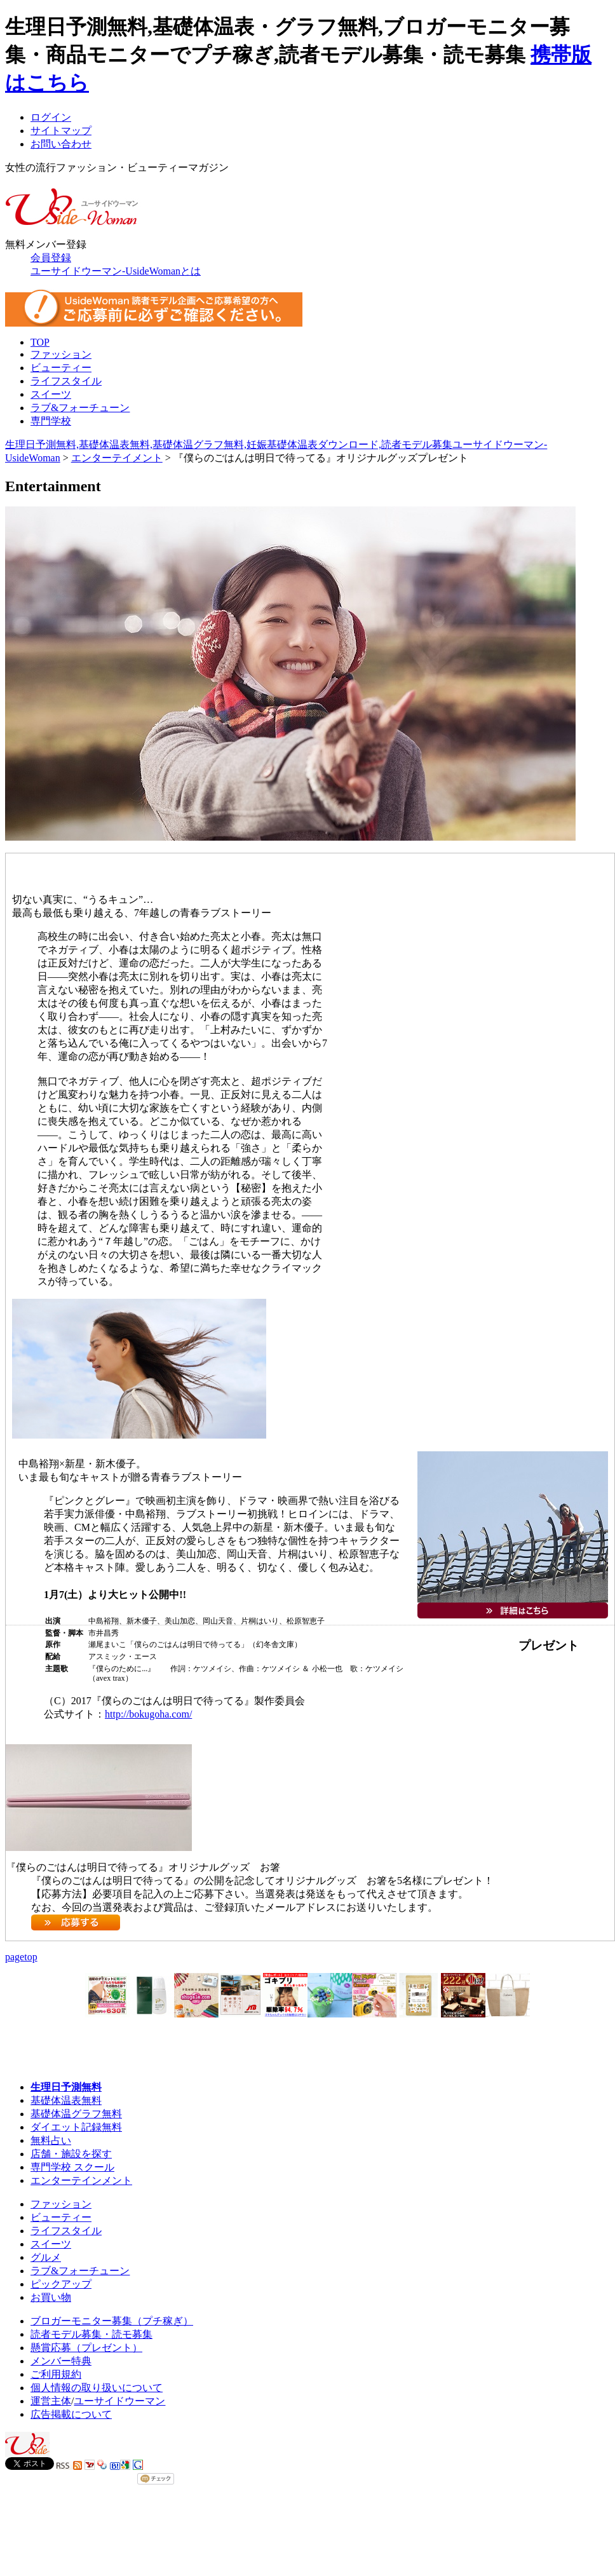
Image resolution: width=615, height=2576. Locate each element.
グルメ (45, 2257)
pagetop (21, 1956)
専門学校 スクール (72, 2167)
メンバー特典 (60, 2361)
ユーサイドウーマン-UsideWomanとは (115, 271)
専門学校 (50, 421)
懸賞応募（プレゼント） (86, 2347)
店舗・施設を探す (71, 2153)
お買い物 (50, 2297)
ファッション (60, 354)
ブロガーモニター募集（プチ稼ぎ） (111, 2320)
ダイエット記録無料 (76, 2127)
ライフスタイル (66, 381)
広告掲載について (71, 2414)
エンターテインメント (81, 2180)
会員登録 (50, 257)
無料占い (50, 2140)
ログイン (50, 117)
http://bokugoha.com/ (148, 1714)
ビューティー (60, 367)
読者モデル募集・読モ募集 (91, 2334)
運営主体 (50, 2401)
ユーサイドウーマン (119, 2401)
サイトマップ (60, 130)
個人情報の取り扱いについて (96, 2387)
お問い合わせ (60, 144)
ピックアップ (60, 2284)
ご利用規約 (55, 2374)
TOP (40, 342)
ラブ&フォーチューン (80, 407)
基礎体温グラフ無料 (76, 2113)
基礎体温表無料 (66, 2100)
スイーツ (50, 394)
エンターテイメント (117, 457)
